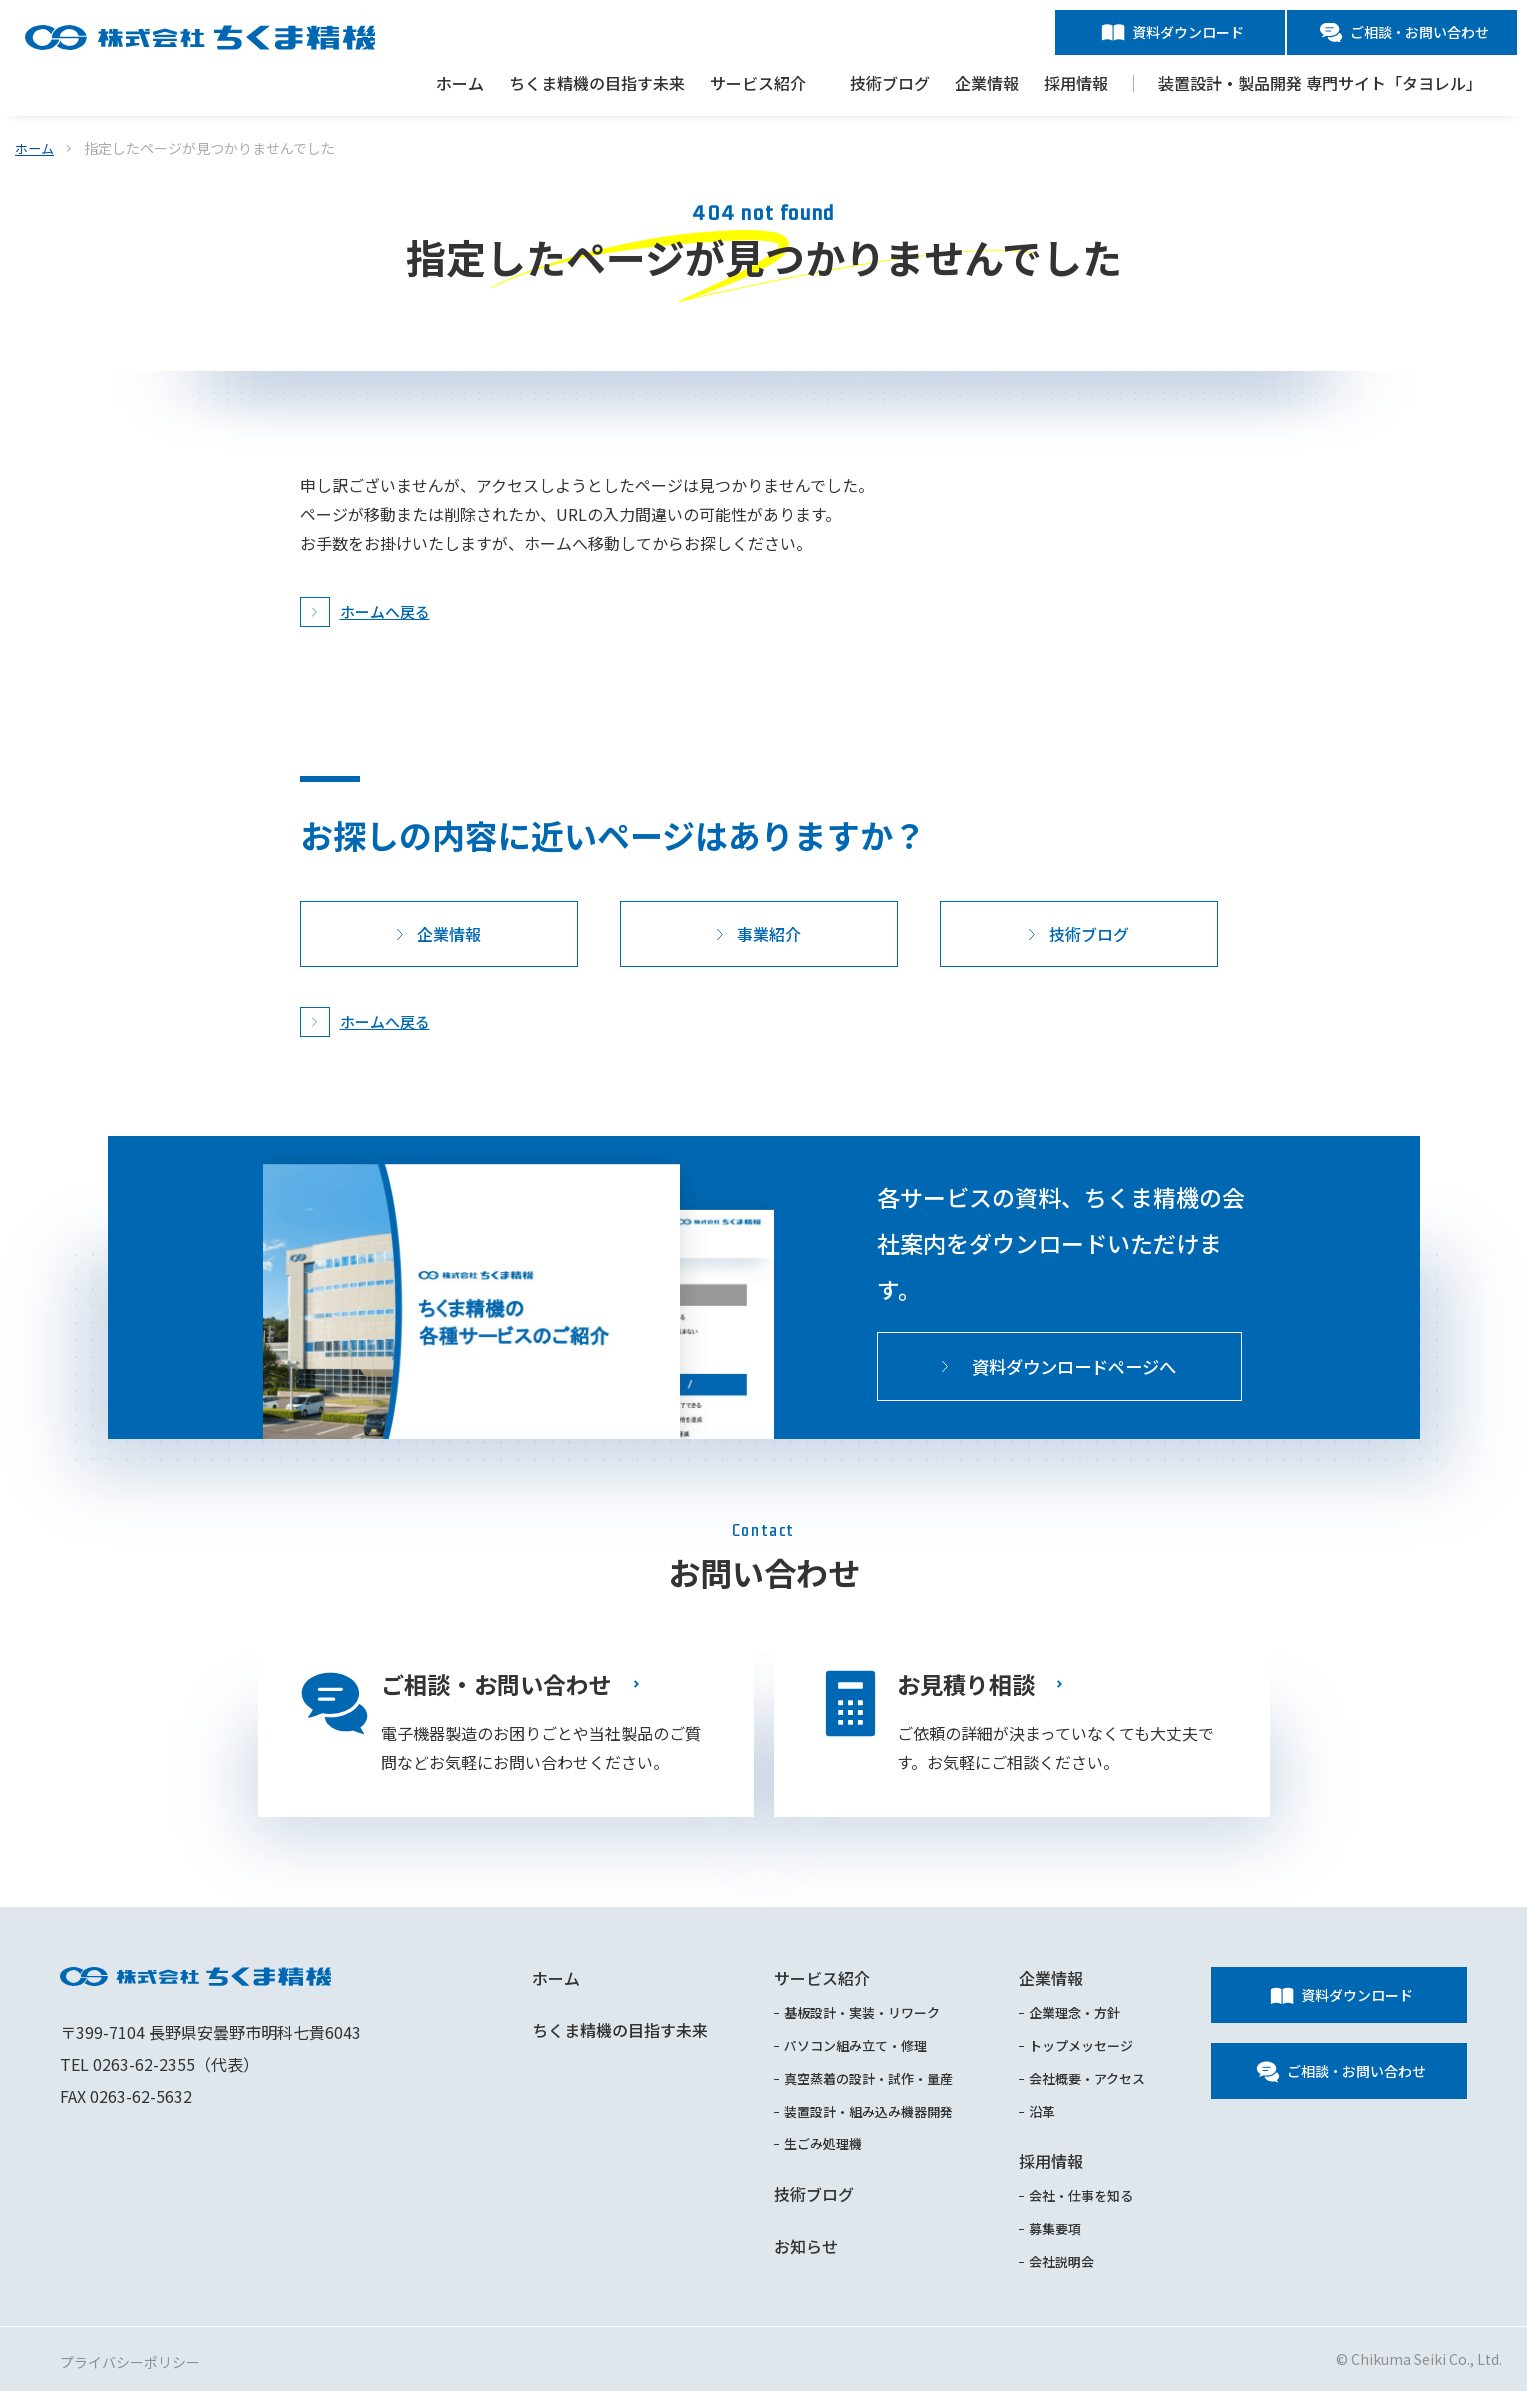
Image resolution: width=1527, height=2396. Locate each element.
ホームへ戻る (385, 611)
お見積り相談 (969, 1684)
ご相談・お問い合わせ (501, 1684)
